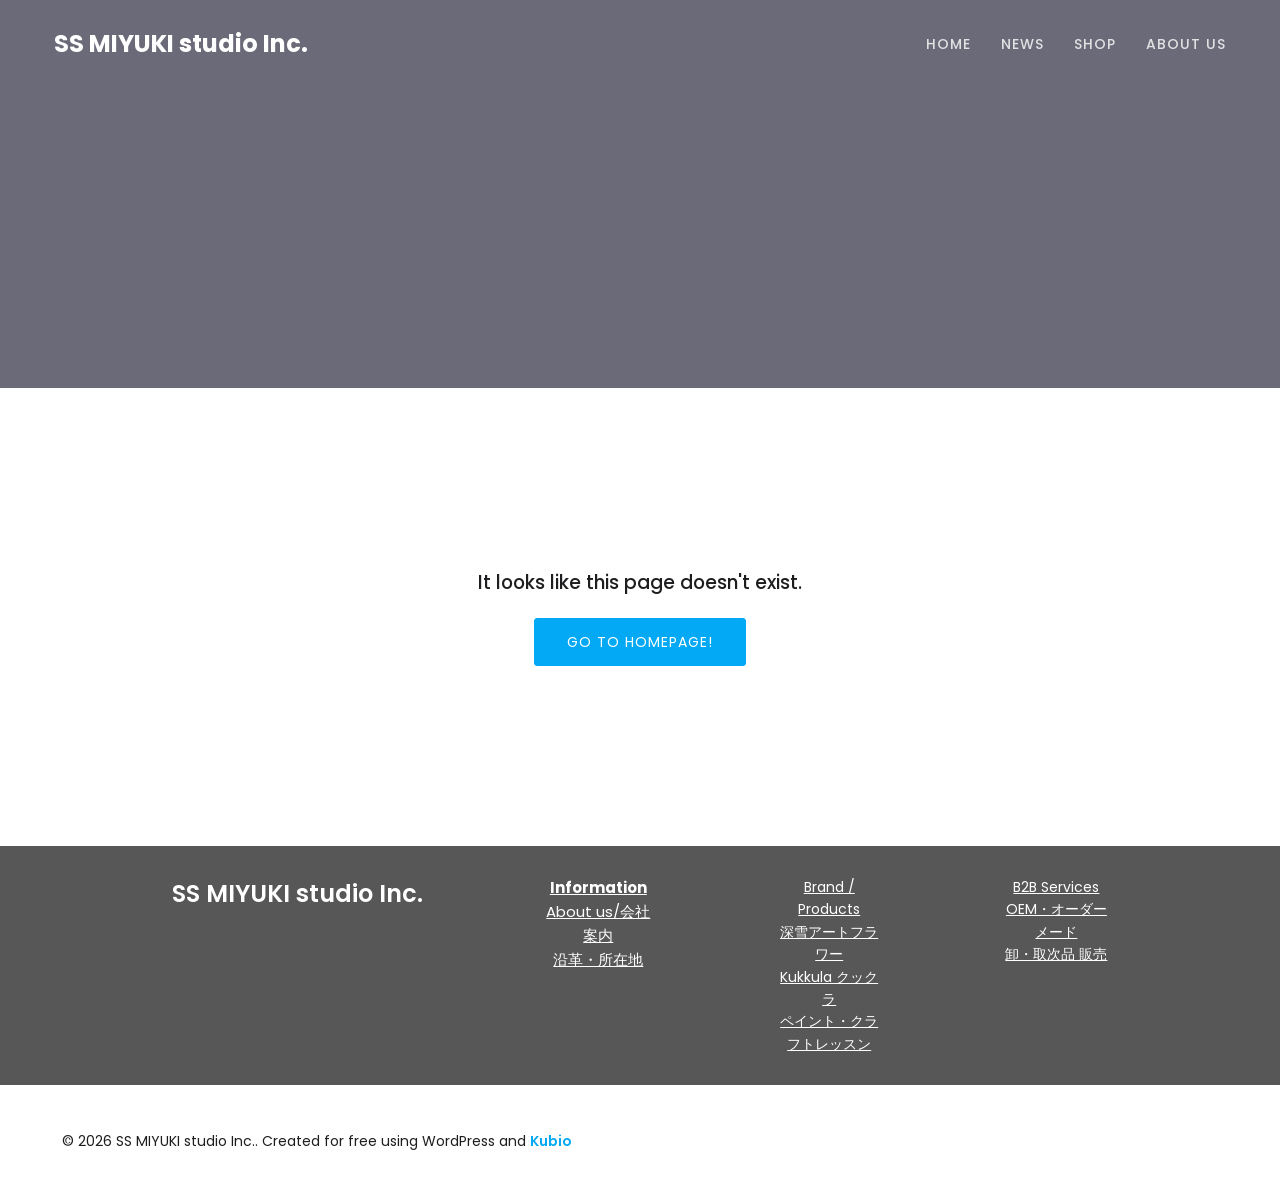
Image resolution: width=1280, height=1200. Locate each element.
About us (1186, 45)
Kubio (551, 1143)
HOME (948, 45)
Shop (1095, 45)
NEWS (1022, 45)
